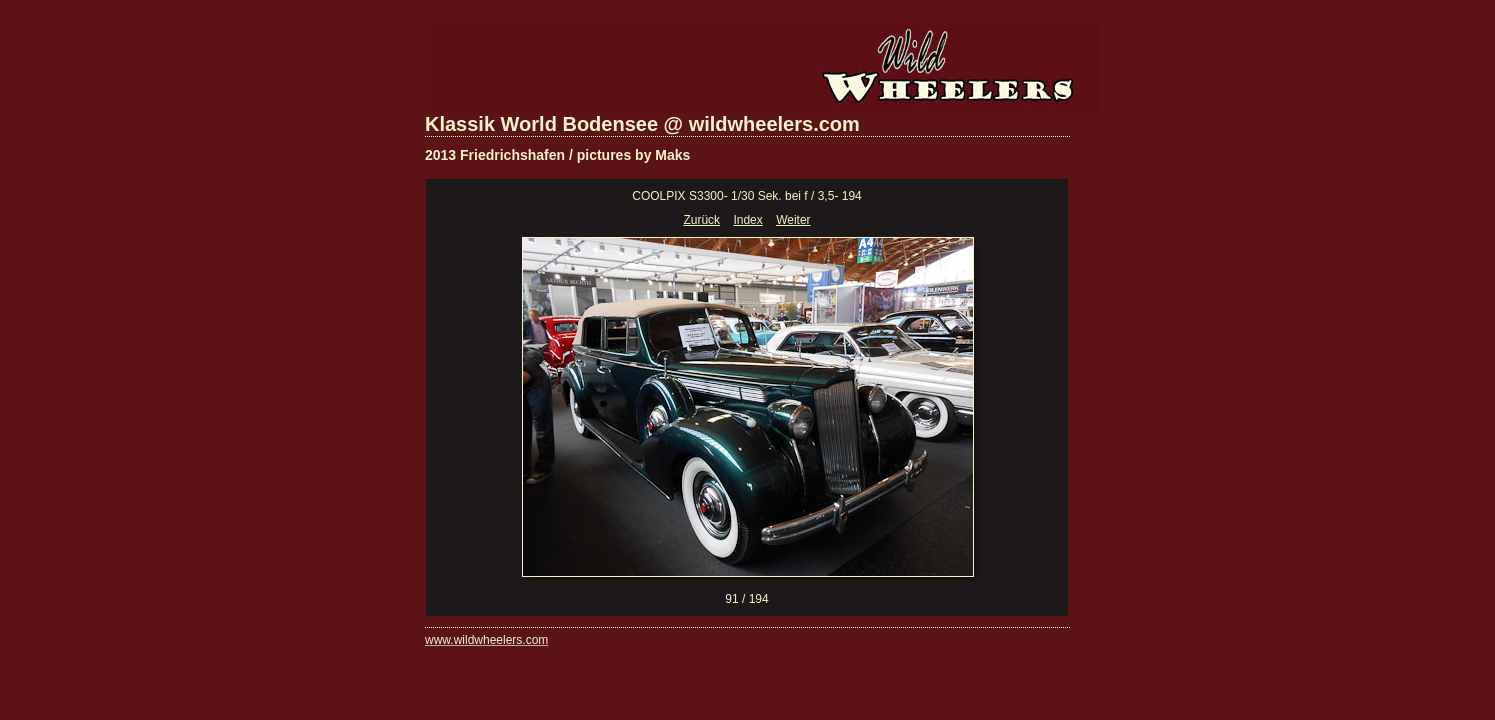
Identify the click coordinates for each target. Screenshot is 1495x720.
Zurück (701, 220)
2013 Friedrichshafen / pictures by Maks (557, 155)
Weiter (793, 220)
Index (747, 220)
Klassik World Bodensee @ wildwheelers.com (642, 124)
